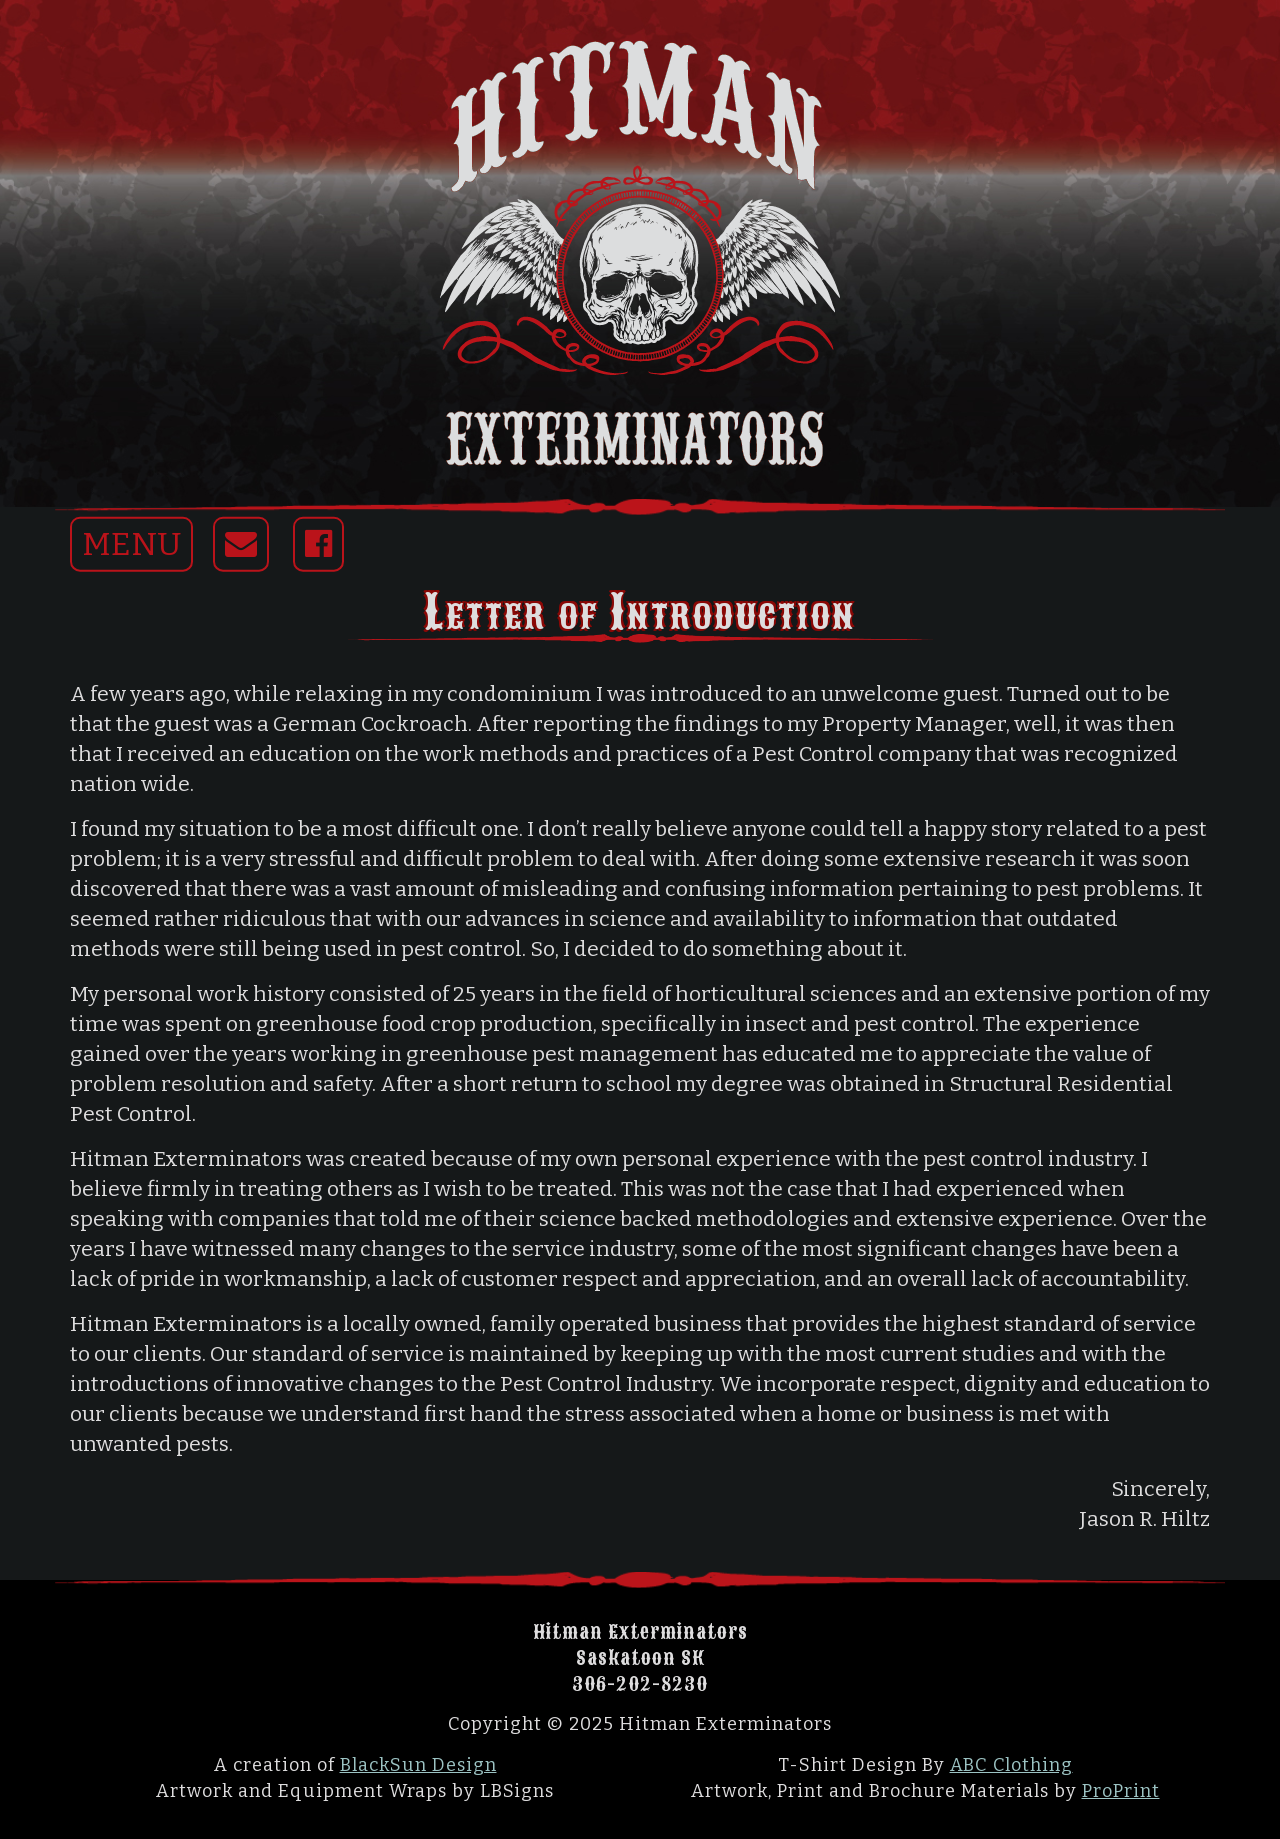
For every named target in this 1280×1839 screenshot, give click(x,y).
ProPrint (1121, 1791)
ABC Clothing (1011, 1765)
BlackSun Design (418, 1765)
